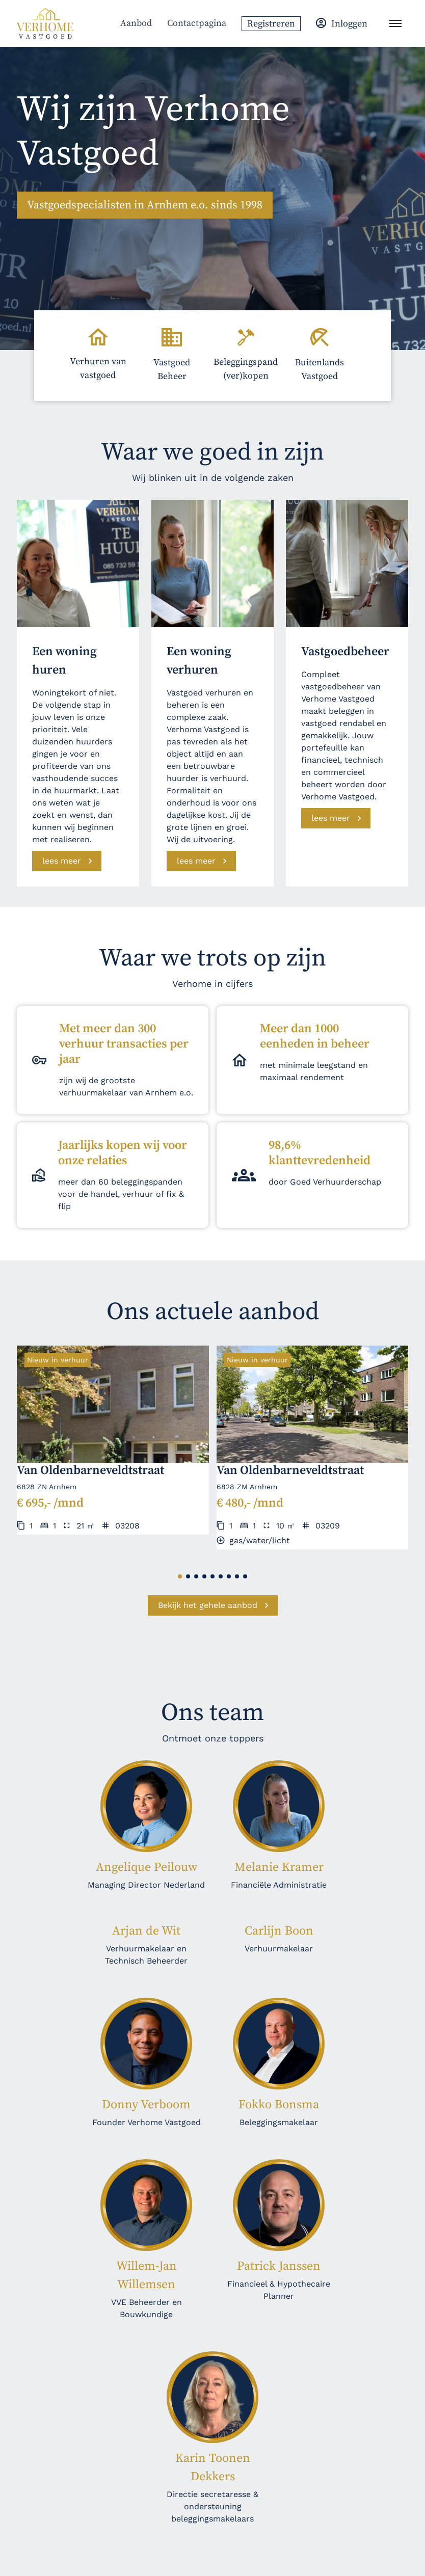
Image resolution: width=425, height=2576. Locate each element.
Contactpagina (196, 23)
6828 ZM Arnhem (247, 1487)
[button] (180, 1576)
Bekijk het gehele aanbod (207, 1605)
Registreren (271, 24)
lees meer (61, 861)
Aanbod (136, 23)
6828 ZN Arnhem (46, 1487)
